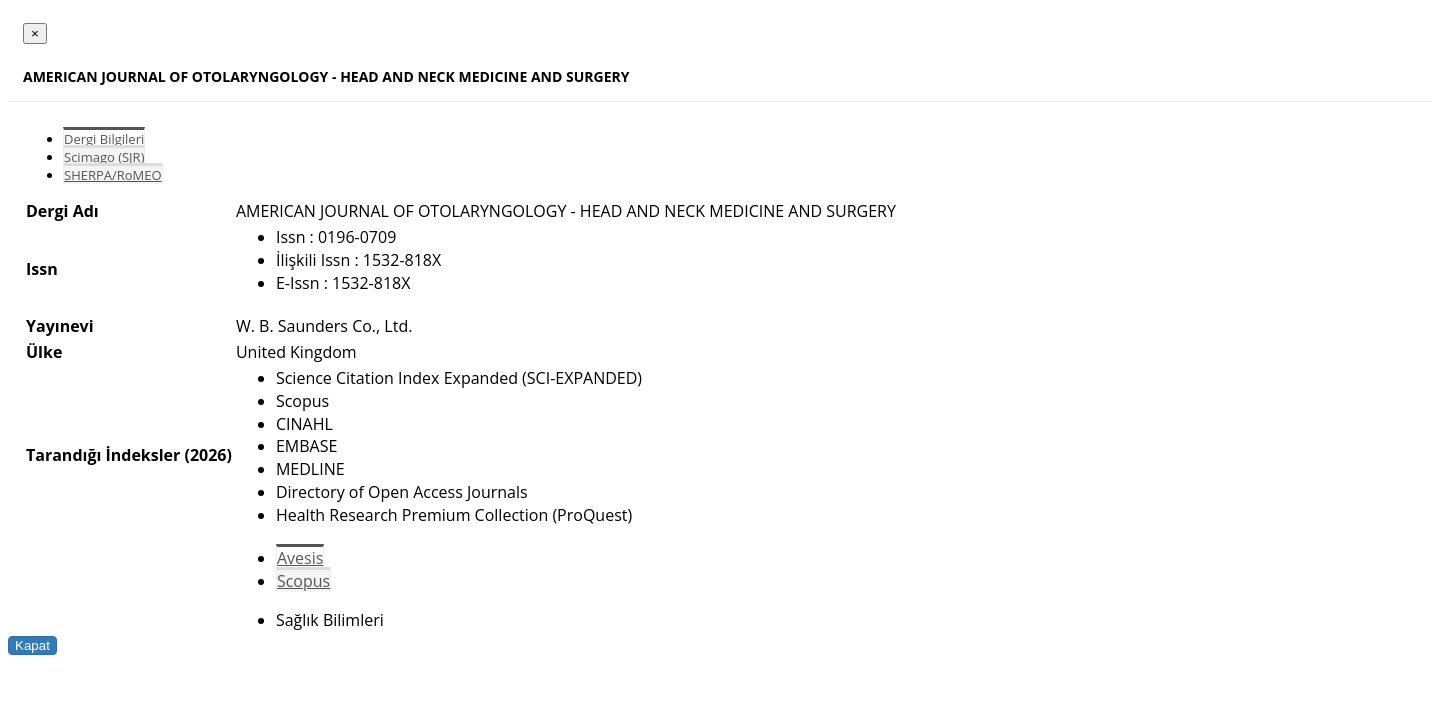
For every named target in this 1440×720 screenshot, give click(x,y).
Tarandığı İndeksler (103, 455)
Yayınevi (60, 326)
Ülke (44, 352)
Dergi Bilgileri (104, 139)
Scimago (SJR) (104, 157)
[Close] (35, 33)
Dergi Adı (62, 211)
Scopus (303, 581)
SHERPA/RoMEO (113, 175)
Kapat (32, 645)
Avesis (300, 558)
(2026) (207, 455)
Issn (42, 269)
